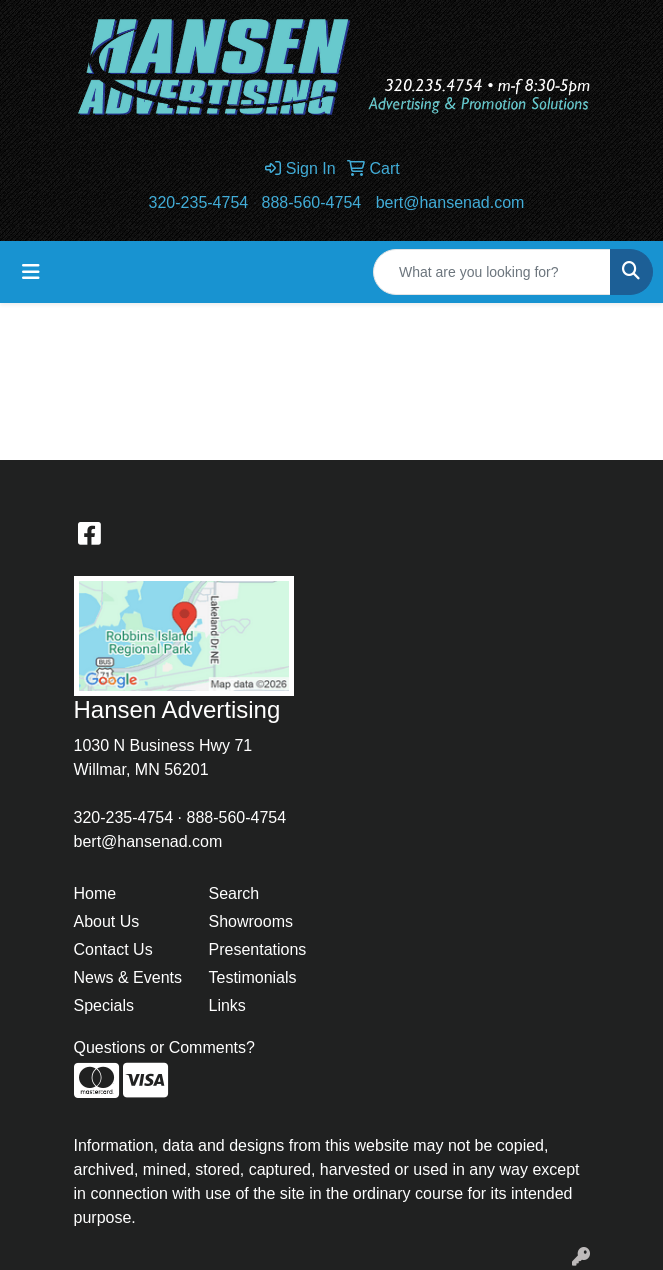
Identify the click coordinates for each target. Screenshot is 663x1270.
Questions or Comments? (164, 1047)
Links (227, 1005)
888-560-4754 (312, 202)
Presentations (258, 949)
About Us (107, 921)
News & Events (128, 977)
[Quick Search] (492, 272)
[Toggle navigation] (31, 272)
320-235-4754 (199, 202)
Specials (104, 1005)
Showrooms (251, 921)
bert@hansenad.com (450, 202)
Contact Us (113, 949)
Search (234, 893)
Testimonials (253, 977)
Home (95, 893)
